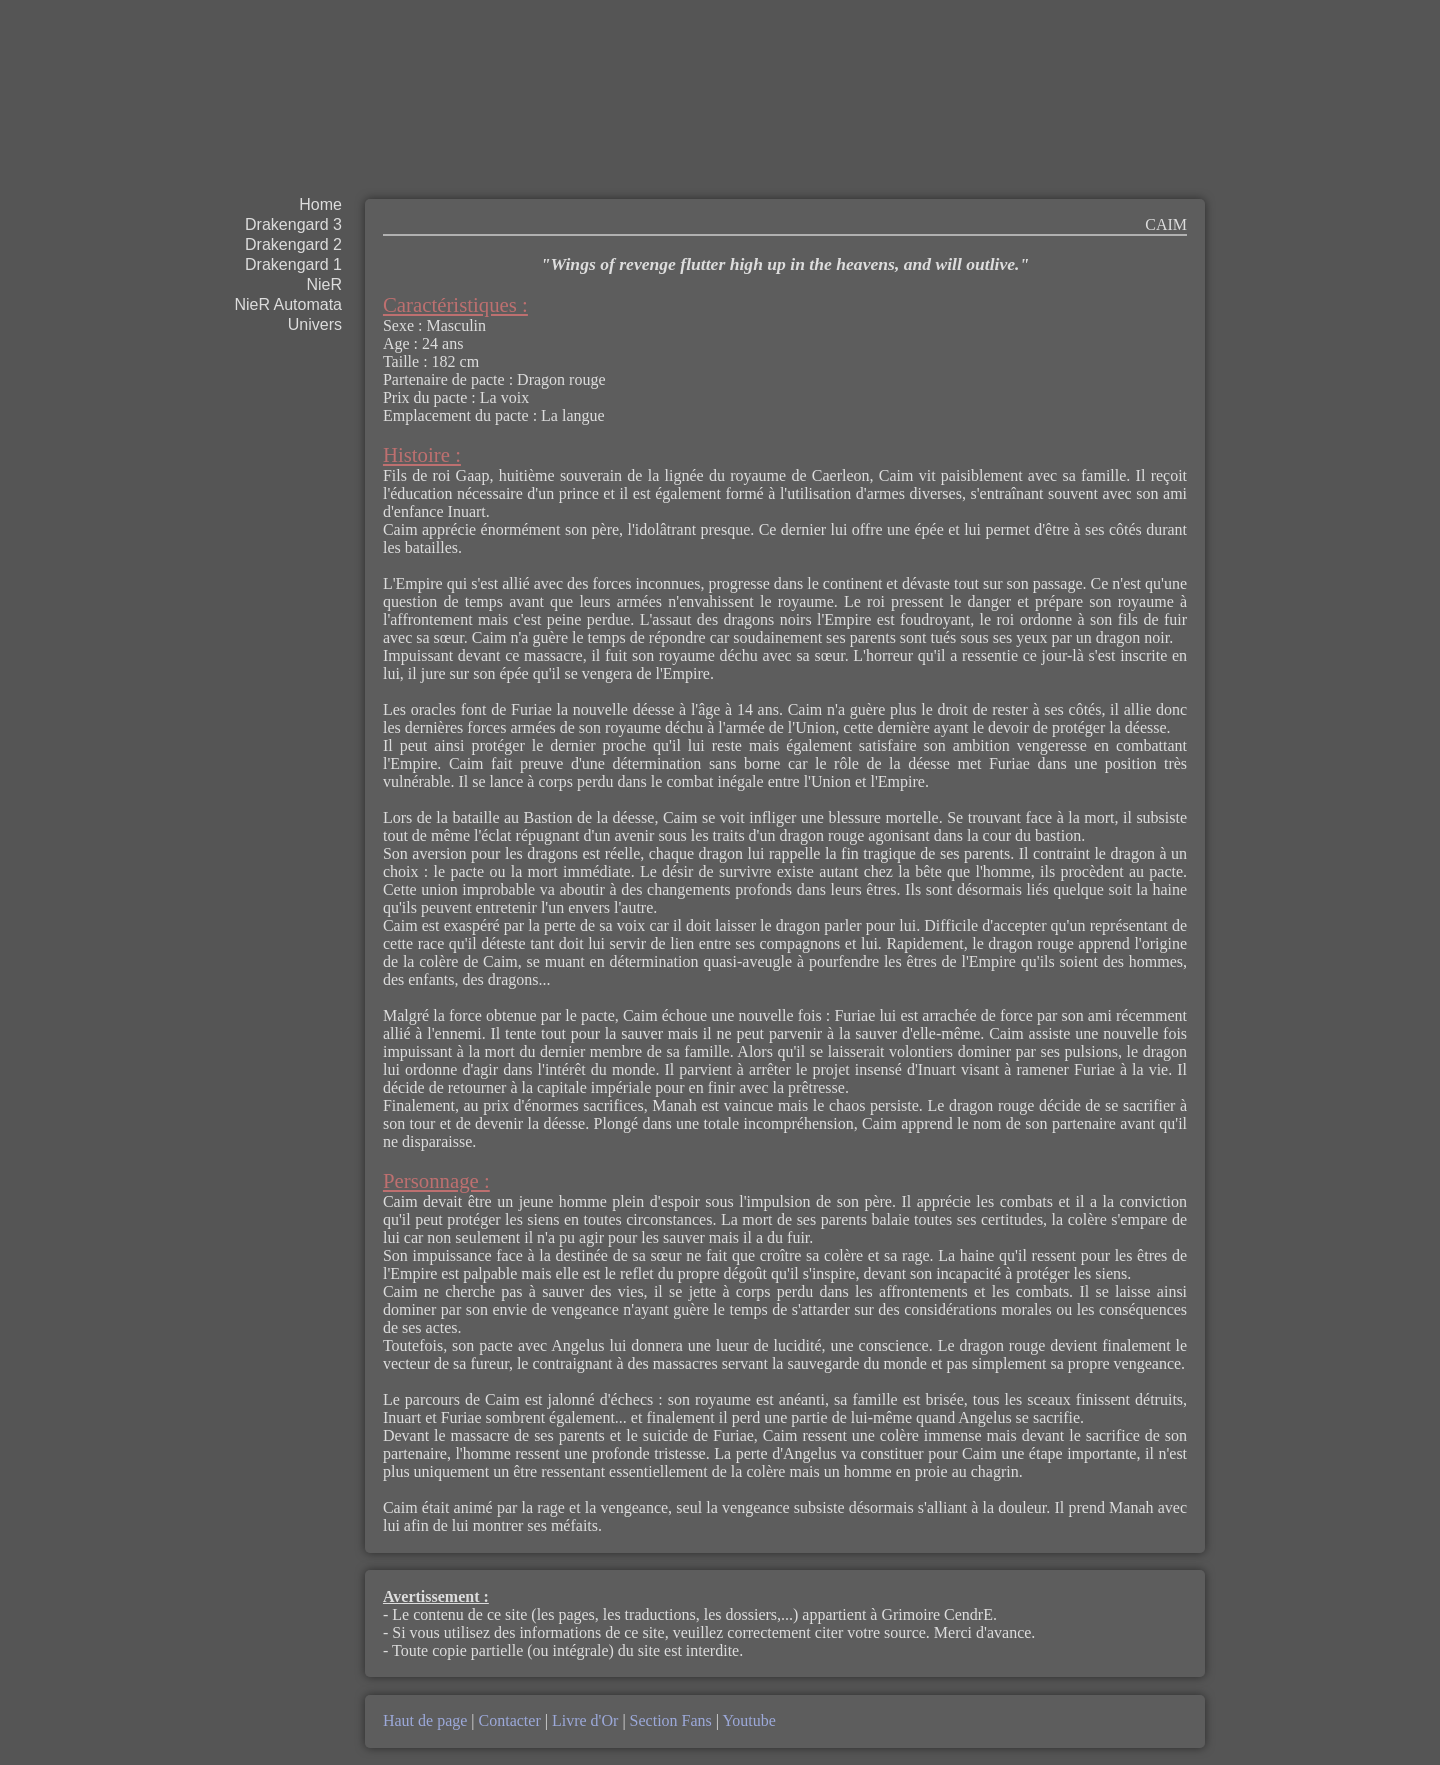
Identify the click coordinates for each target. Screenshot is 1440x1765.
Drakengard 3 (293, 224)
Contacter (510, 1720)
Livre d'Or (585, 1720)
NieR (324, 284)
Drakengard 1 (293, 264)
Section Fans (671, 1720)
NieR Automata (288, 304)
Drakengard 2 (293, 244)
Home (320, 204)
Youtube (747, 1720)
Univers (315, 324)
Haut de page (427, 1720)
